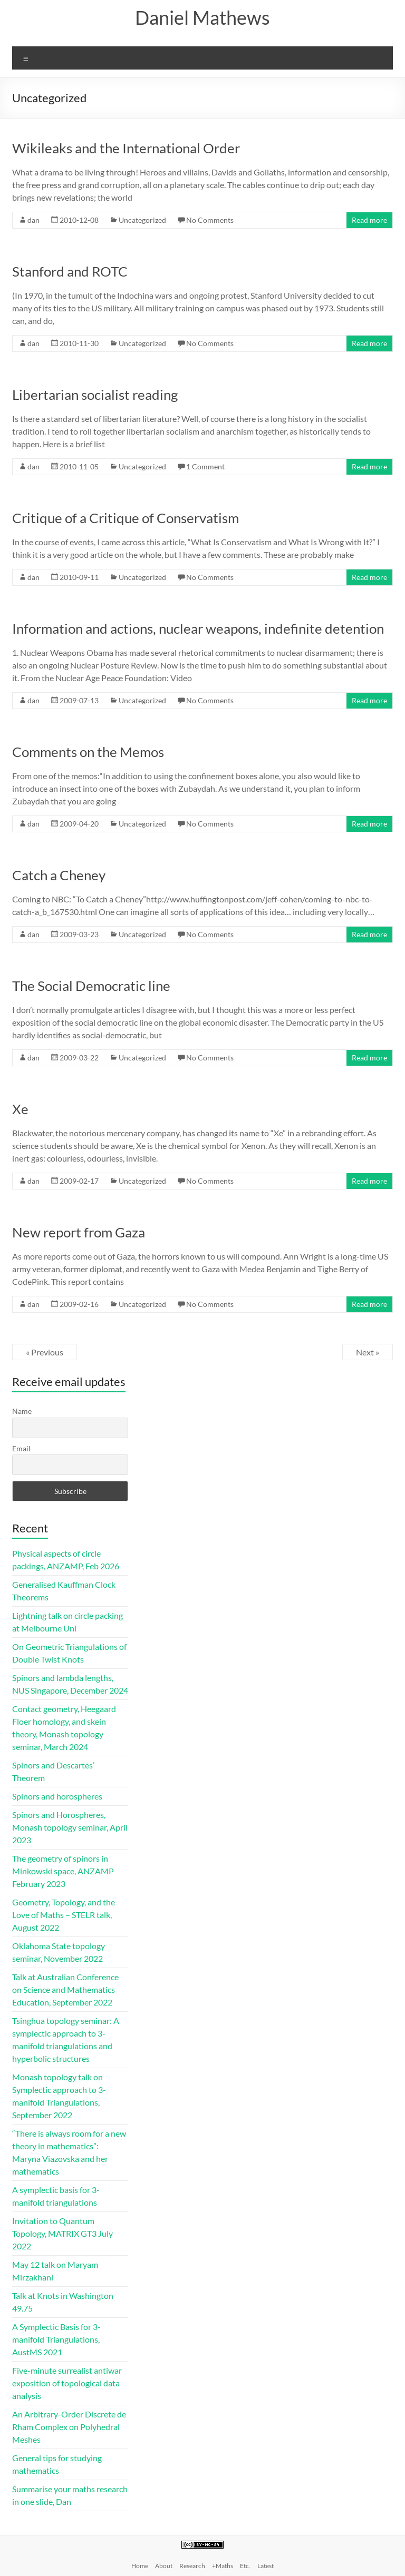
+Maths (222, 2566)
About (163, 2566)
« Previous (44, 1352)
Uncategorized (142, 219)
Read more (369, 219)
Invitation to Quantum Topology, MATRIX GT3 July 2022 (62, 2233)
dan (33, 219)
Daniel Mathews (202, 17)
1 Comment (205, 466)
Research (192, 2566)
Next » (367, 1352)
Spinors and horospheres (57, 1796)
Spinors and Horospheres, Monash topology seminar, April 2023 (70, 1827)
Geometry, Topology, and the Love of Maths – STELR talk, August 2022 (63, 1914)
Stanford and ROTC (70, 271)
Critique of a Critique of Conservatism (125, 517)
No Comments (210, 219)
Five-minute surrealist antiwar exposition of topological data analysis (67, 2383)
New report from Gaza (78, 1232)
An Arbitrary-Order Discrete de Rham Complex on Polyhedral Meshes (69, 2426)
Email (21, 1448)
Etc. (245, 2566)
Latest (265, 2566)
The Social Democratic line (91, 985)
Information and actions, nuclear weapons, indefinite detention (198, 628)
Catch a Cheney (58, 875)
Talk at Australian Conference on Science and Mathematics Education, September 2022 (65, 1989)
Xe (20, 1108)
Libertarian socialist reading (95, 394)
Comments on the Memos (88, 751)
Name (22, 1411)
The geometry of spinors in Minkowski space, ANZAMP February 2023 (63, 1871)
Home (139, 2566)
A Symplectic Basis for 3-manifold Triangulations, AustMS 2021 (56, 2339)
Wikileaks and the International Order (126, 148)
